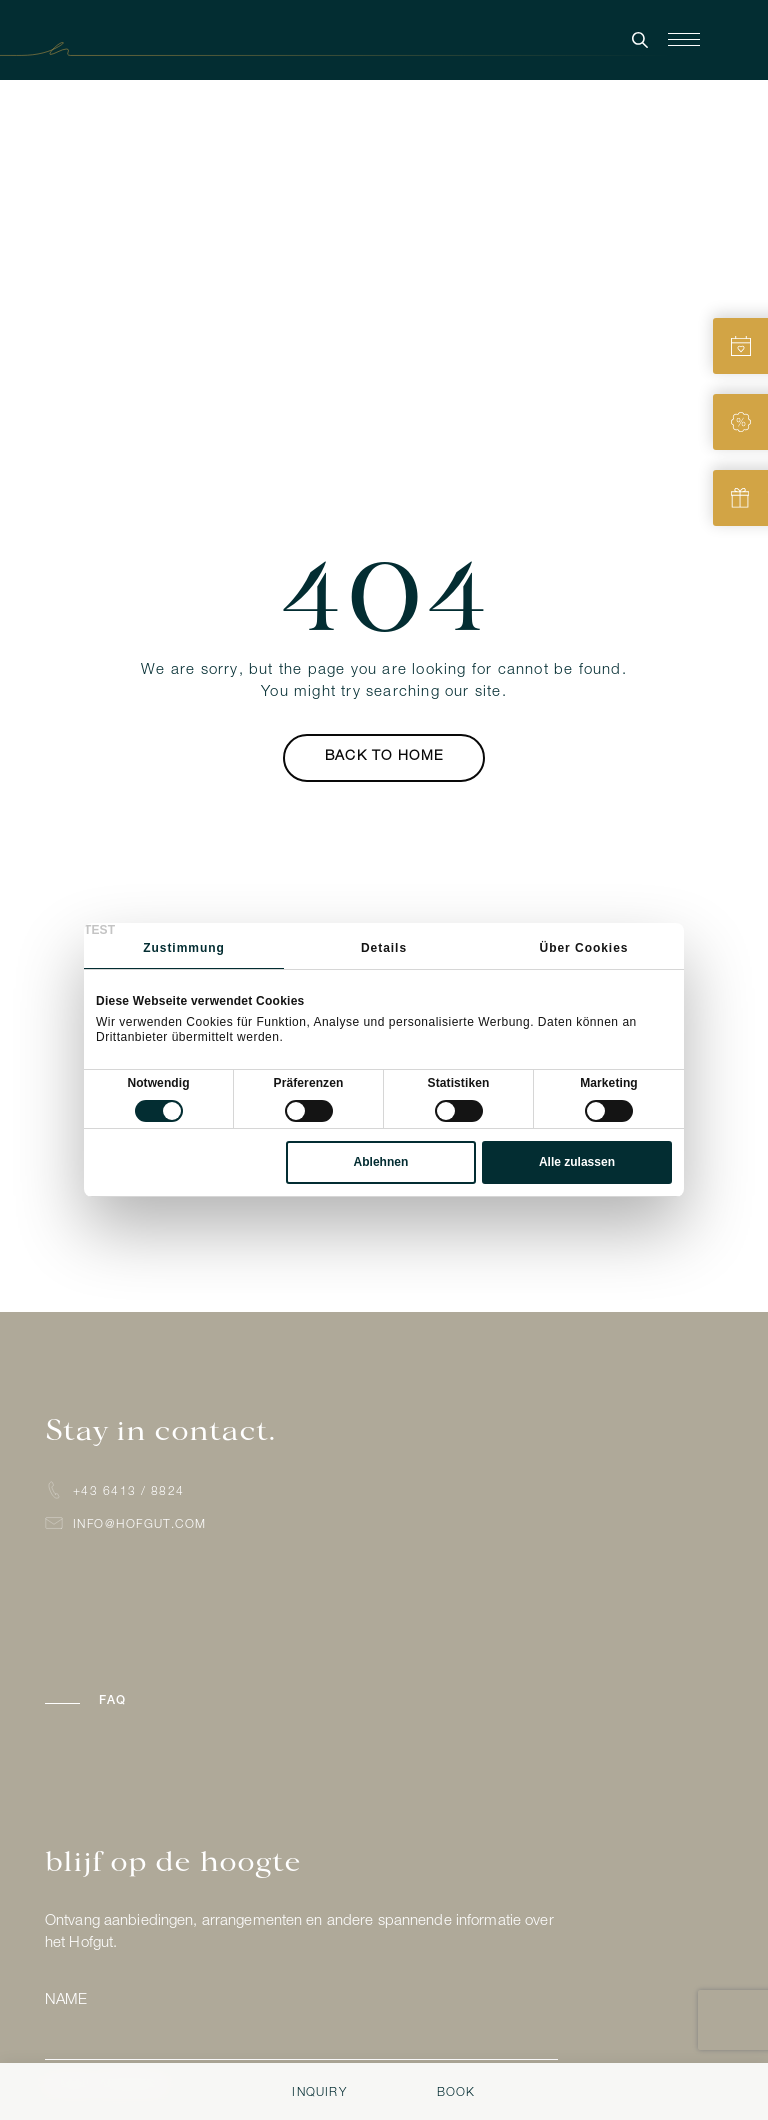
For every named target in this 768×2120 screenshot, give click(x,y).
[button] (177, 1701)
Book (456, 2093)
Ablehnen (381, 1162)
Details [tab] (384, 948)
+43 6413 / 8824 (129, 1492)
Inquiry (319, 2093)
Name (66, 2000)
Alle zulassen (577, 1162)
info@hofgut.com (140, 1525)
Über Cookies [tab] (584, 948)
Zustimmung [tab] (184, 948)
